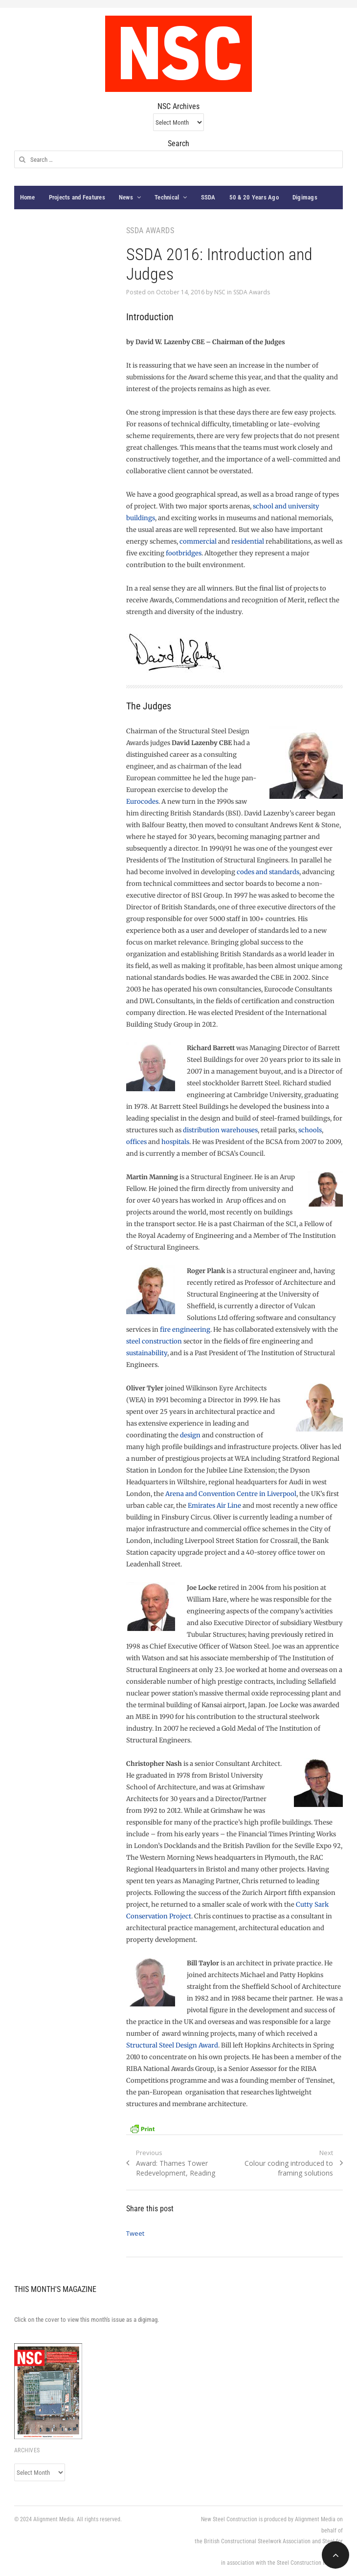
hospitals (175, 1142)
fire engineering (185, 1329)
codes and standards (268, 872)
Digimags (304, 197)
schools (310, 1130)
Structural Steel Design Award (172, 2045)
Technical (167, 197)
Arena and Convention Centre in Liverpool (230, 1494)
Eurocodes (142, 801)
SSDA (208, 197)
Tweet (135, 2233)
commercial (198, 541)
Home (27, 197)
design (190, 1435)
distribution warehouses (220, 1130)
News (126, 197)
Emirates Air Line (214, 1505)
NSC (219, 292)
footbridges (183, 553)
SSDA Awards (251, 292)
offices (136, 1142)
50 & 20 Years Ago (254, 197)
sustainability (146, 1353)
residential (247, 541)
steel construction (154, 1341)
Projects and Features (77, 197)
